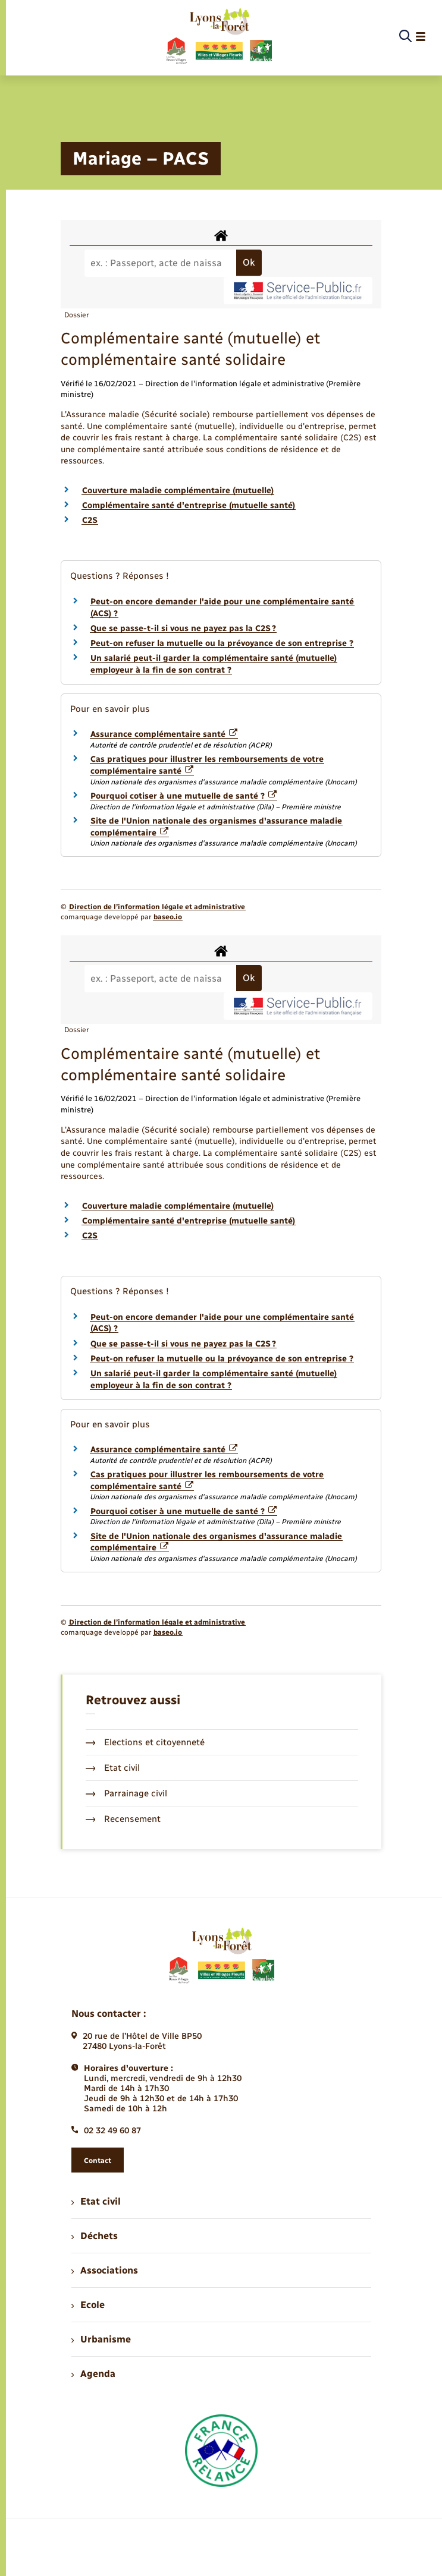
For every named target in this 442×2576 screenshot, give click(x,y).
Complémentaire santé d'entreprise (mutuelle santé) (188, 505)
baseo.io (167, 917)
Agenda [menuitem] (93, 2373)
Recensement (123, 1819)
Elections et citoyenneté (145, 1742)
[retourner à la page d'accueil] (219, 37)
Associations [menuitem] (104, 2270)
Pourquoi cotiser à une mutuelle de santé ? (183, 796)
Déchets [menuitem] (94, 2235)
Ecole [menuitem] (88, 2304)
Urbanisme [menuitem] (101, 2339)
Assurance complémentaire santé (164, 734)
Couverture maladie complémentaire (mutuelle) (178, 490)
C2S (90, 520)
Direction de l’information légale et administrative (157, 907)
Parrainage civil (127, 1793)
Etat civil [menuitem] (96, 2201)
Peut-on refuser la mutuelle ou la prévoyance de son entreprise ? (221, 643)
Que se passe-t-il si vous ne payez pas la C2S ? (183, 628)
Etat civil (113, 1767)
